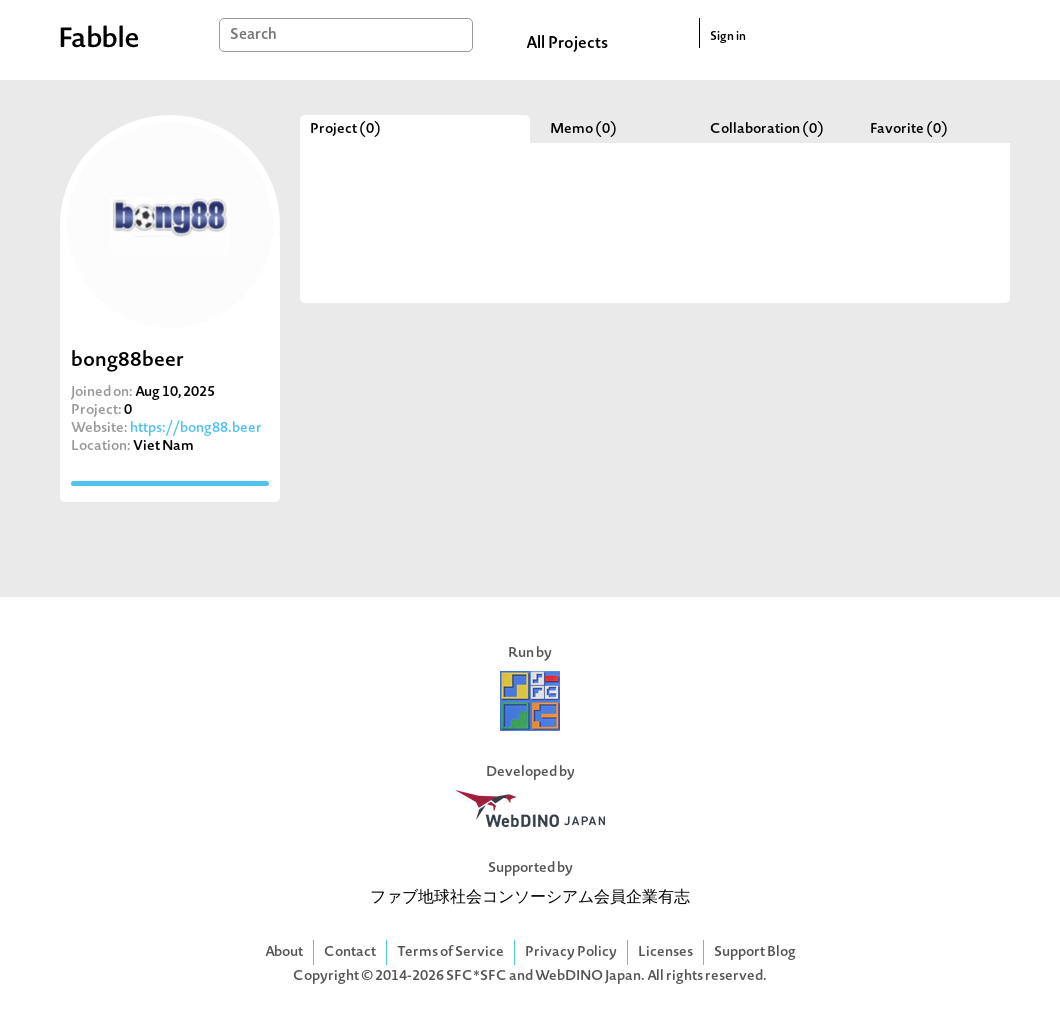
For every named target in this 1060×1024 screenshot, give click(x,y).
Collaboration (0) (767, 129)
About (284, 952)
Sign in (728, 37)
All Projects (567, 44)
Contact (350, 952)
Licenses (665, 952)
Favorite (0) (909, 129)
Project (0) (345, 129)
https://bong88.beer (196, 428)
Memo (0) (583, 129)
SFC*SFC (476, 976)
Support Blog (755, 952)
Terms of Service (450, 952)
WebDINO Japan (588, 976)
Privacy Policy (571, 952)
